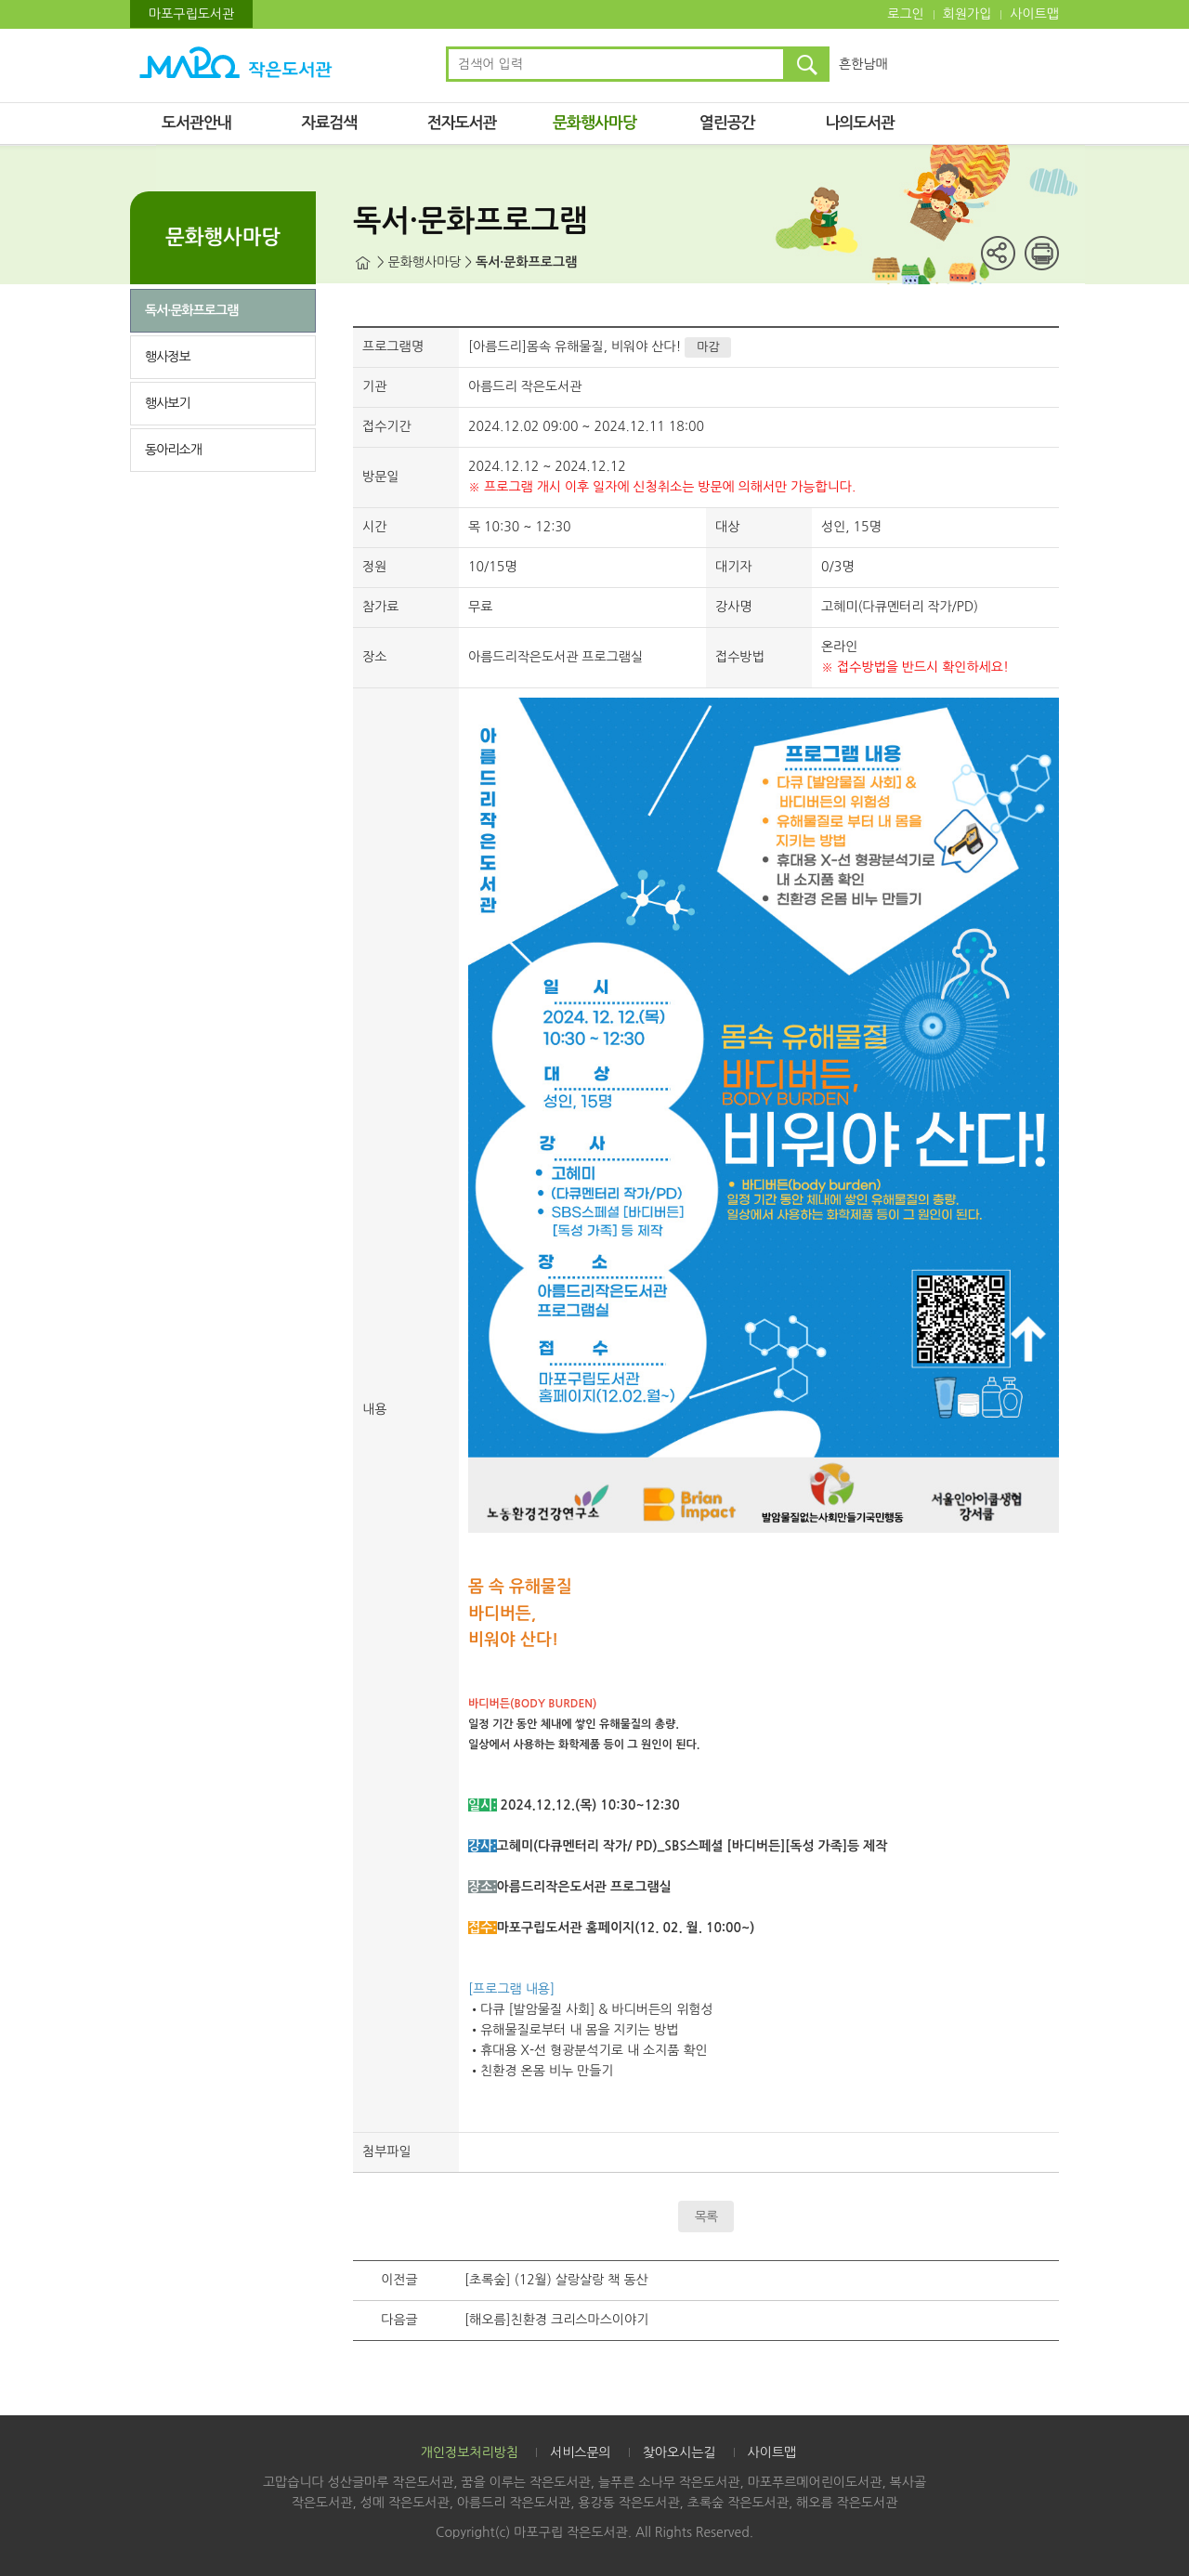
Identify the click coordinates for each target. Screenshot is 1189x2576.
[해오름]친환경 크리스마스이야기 (556, 2319)
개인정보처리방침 (469, 2452)
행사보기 (167, 403)
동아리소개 (173, 449)
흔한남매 (863, 64)
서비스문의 (580, 2452)
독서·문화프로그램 (191, 310)
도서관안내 (196, 123)
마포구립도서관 (191, 13)
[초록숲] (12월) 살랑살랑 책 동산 (556, 2279)
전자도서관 (462, 123)
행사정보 (167, 356)
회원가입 (967, 13)
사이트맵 (1034, 13)
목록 (706, 2216)
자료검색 (329, 123)
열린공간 (727, 123)
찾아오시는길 (679, 2452)
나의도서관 (860, 123)
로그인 (905, 13)
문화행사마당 (594, 123)
